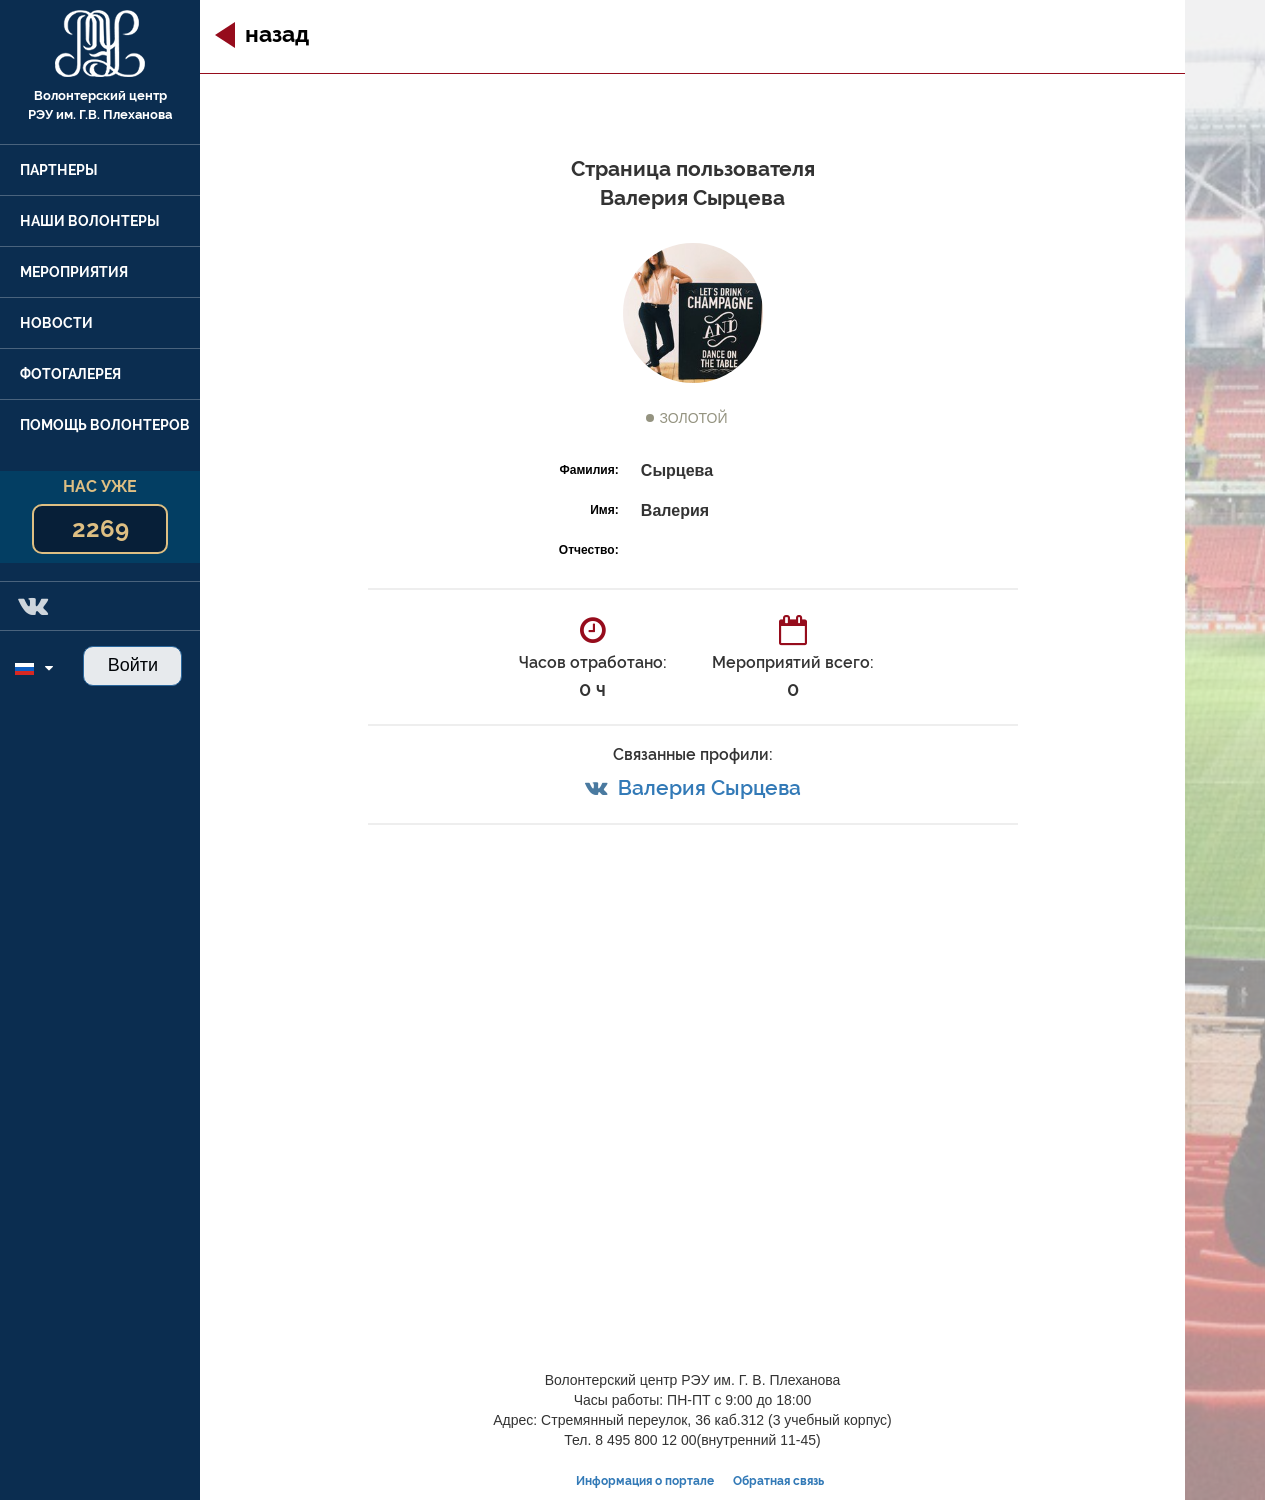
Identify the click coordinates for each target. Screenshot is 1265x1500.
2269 (100, 528)
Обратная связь (778, 1481)
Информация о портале (645, 1481)
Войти (133, 665)
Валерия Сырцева (709, 787)
